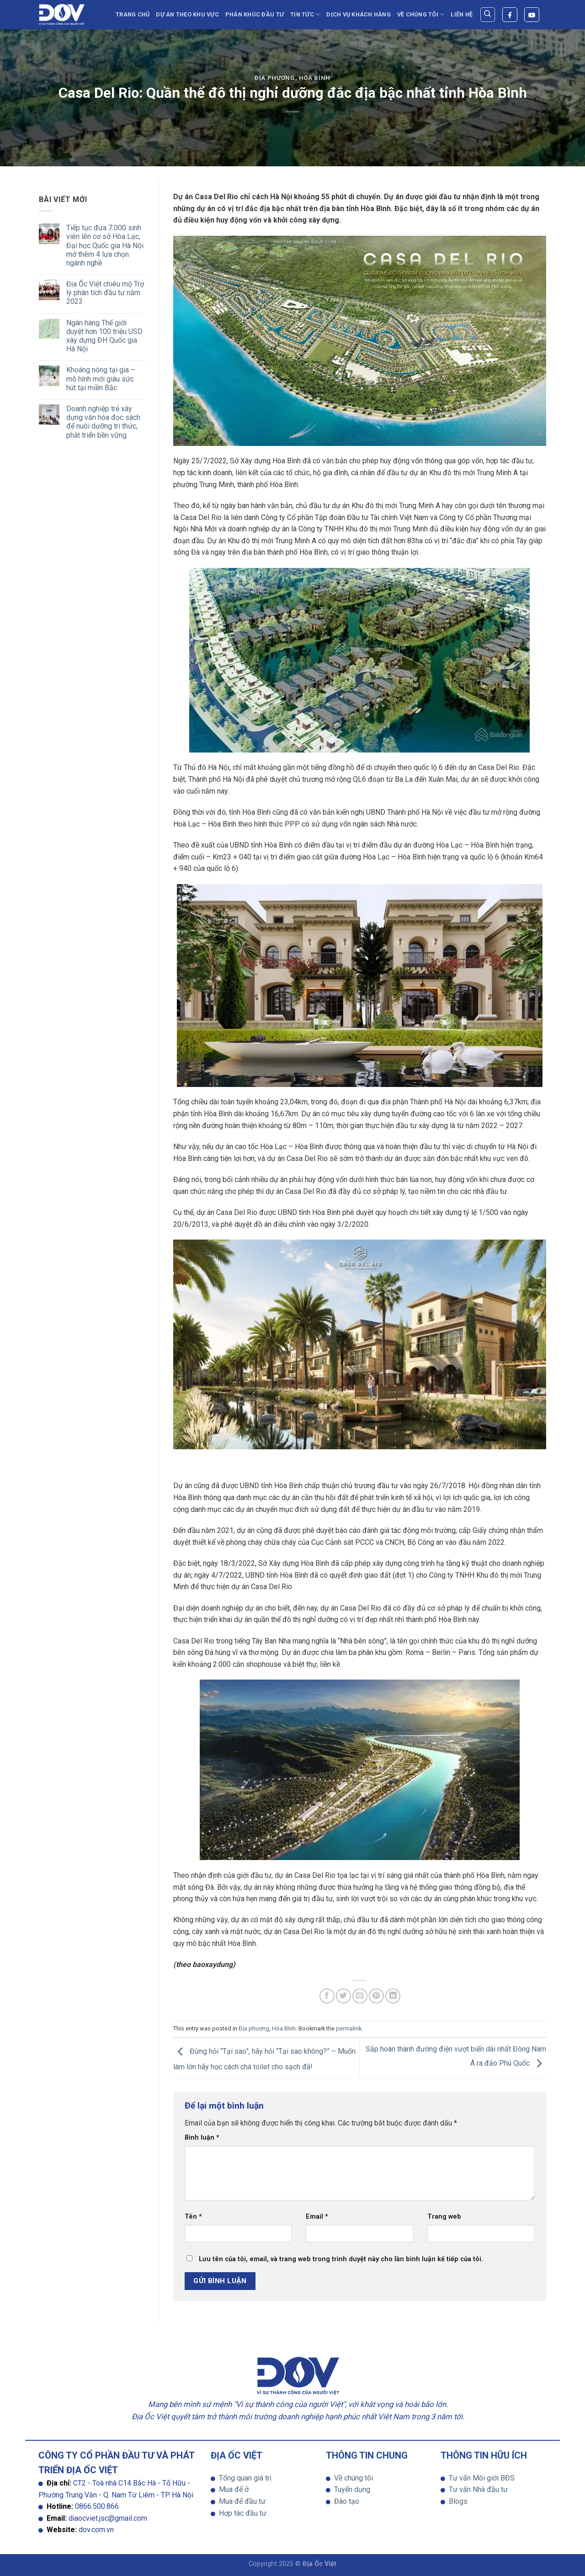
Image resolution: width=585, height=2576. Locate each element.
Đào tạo (342, 2501)
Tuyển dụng (348, 2489)
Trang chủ (132, 14)
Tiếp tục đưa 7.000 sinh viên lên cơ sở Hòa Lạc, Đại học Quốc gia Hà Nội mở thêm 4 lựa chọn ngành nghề (105, 245)
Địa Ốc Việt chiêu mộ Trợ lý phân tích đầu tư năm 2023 (105, 293)
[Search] (487, 14)
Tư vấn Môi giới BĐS (478, 2478)
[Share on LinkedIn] (392, 1996)
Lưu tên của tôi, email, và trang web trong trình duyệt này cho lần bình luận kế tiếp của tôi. (341, 2259)
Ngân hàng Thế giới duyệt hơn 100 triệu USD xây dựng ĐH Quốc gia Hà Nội (104, 336)
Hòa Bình (314, 77)
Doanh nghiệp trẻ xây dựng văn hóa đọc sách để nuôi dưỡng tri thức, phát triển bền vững (103, 422)
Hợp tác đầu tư (238, 2513)
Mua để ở (230, 2489)
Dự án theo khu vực (187, 14)
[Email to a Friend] (359, 1996)
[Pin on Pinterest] (376, 1996)
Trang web (444, 2217)
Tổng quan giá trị (241, 2478)
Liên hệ (462, 14)
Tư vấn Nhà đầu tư (474, 2489)
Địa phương (275, 77)
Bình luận (202, 2137)
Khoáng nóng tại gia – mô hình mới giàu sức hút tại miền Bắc (100, 379)
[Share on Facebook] (327, 1996)
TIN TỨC (305, 14)
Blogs (454, 2501)
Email (317, 2217)
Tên (193, 2217)
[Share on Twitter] (343, 1996)
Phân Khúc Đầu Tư (254, 14)
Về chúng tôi (421, 14)
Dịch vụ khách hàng (358, 14)
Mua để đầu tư (238, 2501)
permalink (349, 2028)
